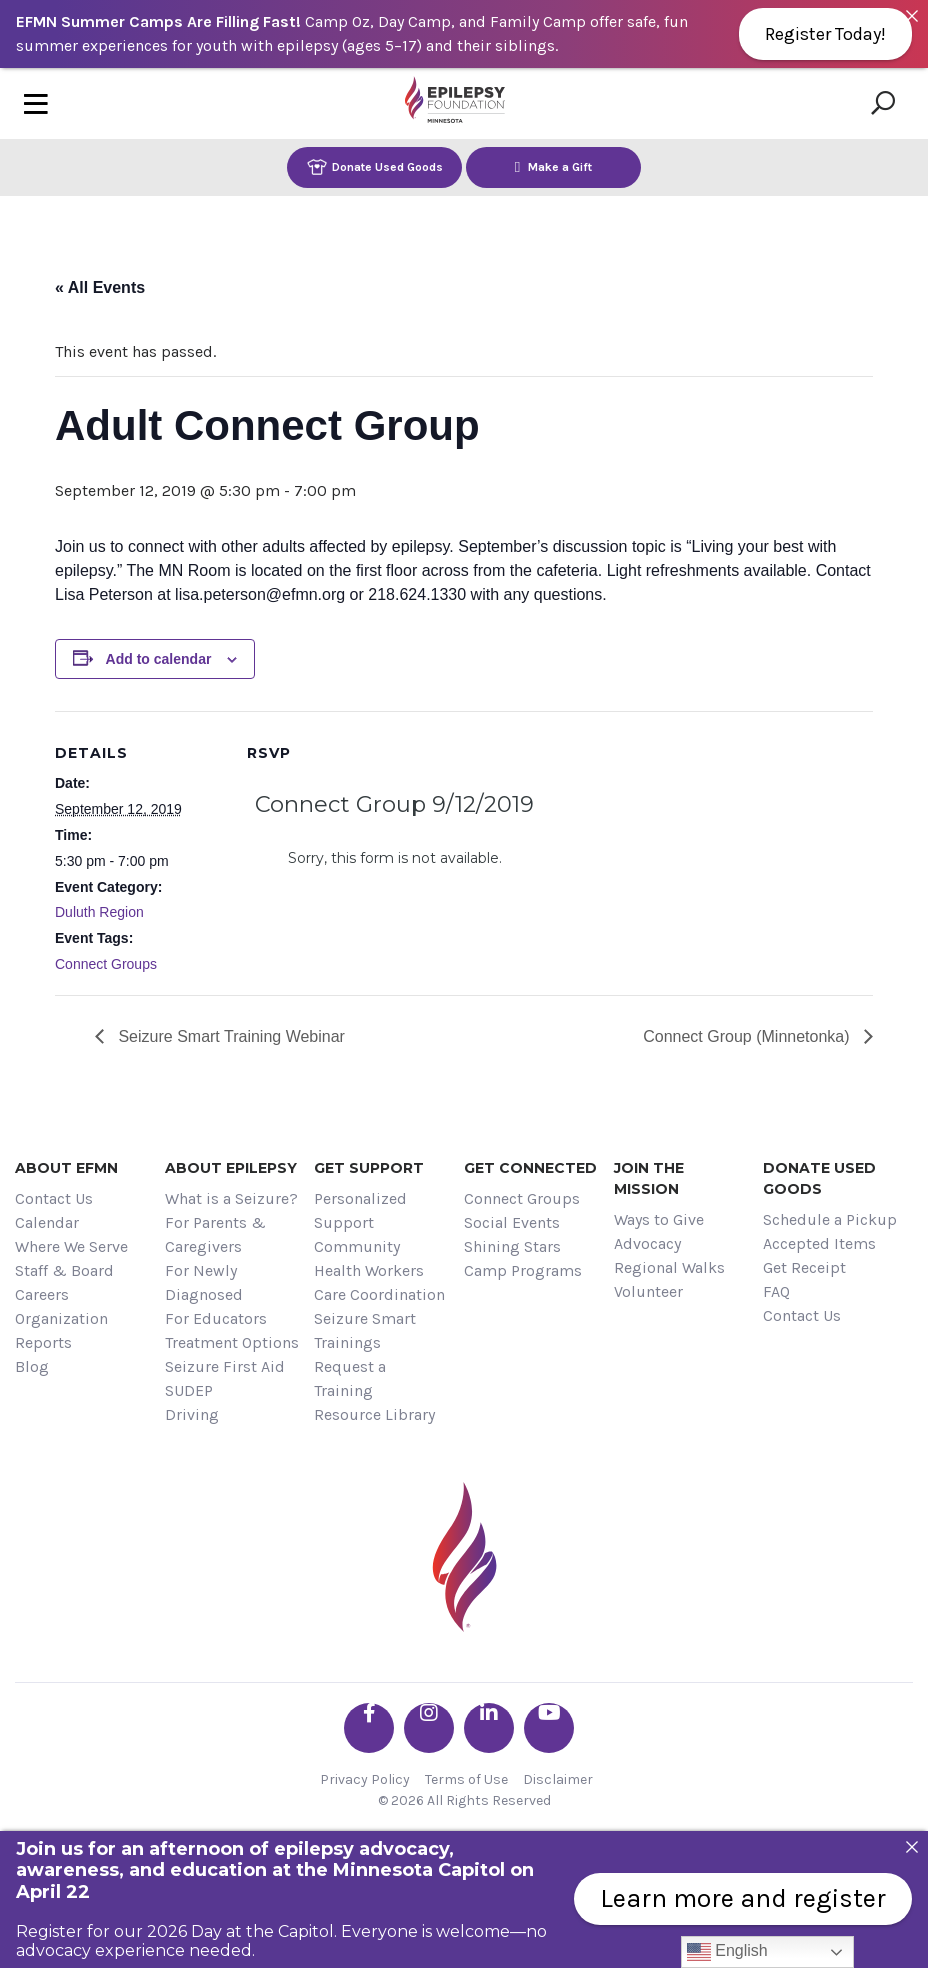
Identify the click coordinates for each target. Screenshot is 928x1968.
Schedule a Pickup (830, 1219)
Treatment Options (232, 1342)
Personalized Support (360, 1210)
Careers (42, 1294)
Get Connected (530, 1168)
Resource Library (374, 1414)
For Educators (216, 1318)
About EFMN (66, 1168)
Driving (192, 1414)
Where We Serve (71, 1246)
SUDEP (189, 1390)
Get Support (369, 1168)
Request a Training (350, 1378)
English (727, 1952)
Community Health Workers (369, 1258)
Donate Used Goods (375, 166)
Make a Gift (554, 166)
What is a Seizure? (231, 1198)
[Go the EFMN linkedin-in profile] (489, 1728)
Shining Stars (512, 1246)
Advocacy (647, 1243)
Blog (32, 1366)
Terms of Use (466, 1779)
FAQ (776, 1291)
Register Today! (825, 34)
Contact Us (54, 1198)
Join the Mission (649, 1178)
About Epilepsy (231, 1168)
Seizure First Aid (225, 1366)
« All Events (100, 287)
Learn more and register (743, 1898)
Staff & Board (64, 1270)
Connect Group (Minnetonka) (748, 1036)
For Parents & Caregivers (215, 1234)
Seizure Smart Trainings (365, 1330)
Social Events (512, 1222)
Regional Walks (669, 1267)
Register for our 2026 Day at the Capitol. (176, 1931)
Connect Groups (106, 964)
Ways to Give (659, 1219)
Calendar (47, 1222)
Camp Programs (523, 1270)
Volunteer (648, 1291)
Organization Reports (61, 1330)
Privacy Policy (365, 1779)
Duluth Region (99, 912)
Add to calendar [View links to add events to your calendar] (159, 659)
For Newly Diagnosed (204, 1282)
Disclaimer (558, 1779)
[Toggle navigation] (36, 103)
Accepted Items (819, 1243)
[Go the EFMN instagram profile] (429, 1728)
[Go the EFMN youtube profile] (549, 1728)
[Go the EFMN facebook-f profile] (369, 1728)
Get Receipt (804, 1267)
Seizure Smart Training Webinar (229, 1036)
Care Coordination (379, 1294)
